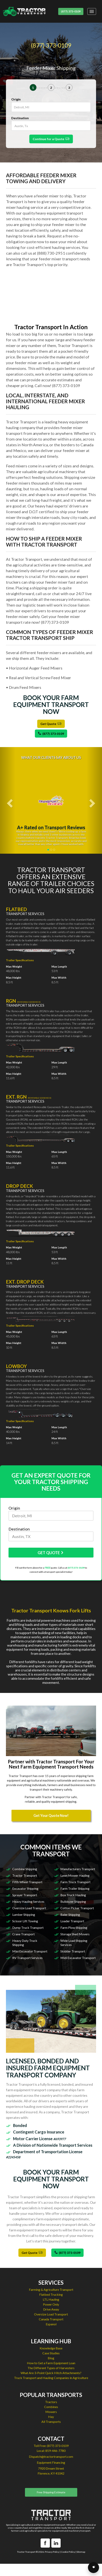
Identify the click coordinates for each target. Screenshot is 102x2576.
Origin (16, 99)
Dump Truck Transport (28, 1927)
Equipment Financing (51, 2462)
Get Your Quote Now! (51, 1815)
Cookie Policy (68, 2551)
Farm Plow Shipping (73, 1927)
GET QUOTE (51, 1552)
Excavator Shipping (25, 1888)
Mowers (51, 2412)
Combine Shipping (24, 1869)
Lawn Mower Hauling (75, 1875)
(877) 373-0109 (71, 11)
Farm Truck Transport (75, 1882)
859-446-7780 (55, 2450)
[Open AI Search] (93, 2567)
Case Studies (51, 2353)
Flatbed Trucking (51, 2294)
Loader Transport (72, 1921)
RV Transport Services (27, 1958)
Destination (20, 118)
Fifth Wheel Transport (27, 1882)
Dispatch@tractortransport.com (51, 2456)
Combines (51, 2407)
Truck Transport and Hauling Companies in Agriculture (51, 2378)
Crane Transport (23, 1934)
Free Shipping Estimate (51, 2492)
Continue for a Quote (51, 139)
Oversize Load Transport (29, 1908)
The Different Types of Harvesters (51, 2368)
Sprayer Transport (24, 1895)
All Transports (51, 2421)
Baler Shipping (70, 1914)
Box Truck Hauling (73, 1895)
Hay (51, 2416)
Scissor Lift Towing (25, 1921)
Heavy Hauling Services (28, 1901)
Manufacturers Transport (77, 1869)
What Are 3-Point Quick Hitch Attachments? (51, 2373)
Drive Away (51, 2309)
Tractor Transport (24, 1875)
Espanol (51, 2324)
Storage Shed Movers (75, 1934)
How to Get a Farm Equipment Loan (51, 2363)
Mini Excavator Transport (29, 1951)
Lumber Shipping (23, 1914)
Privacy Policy (52, 2551)
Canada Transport (51, 2319)
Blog (51, 2358)
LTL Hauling (51, 2299)
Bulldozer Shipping (73, 1901)
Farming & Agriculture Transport (51, 2289)
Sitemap (81, 2551)
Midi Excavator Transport (78, 1958)
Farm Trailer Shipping (75, 1888)
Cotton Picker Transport (77, 1908)
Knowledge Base (51, 2348)
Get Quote (51, 724)
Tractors (51, 2402)
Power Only (51, 2304)
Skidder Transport (72, 1951)
